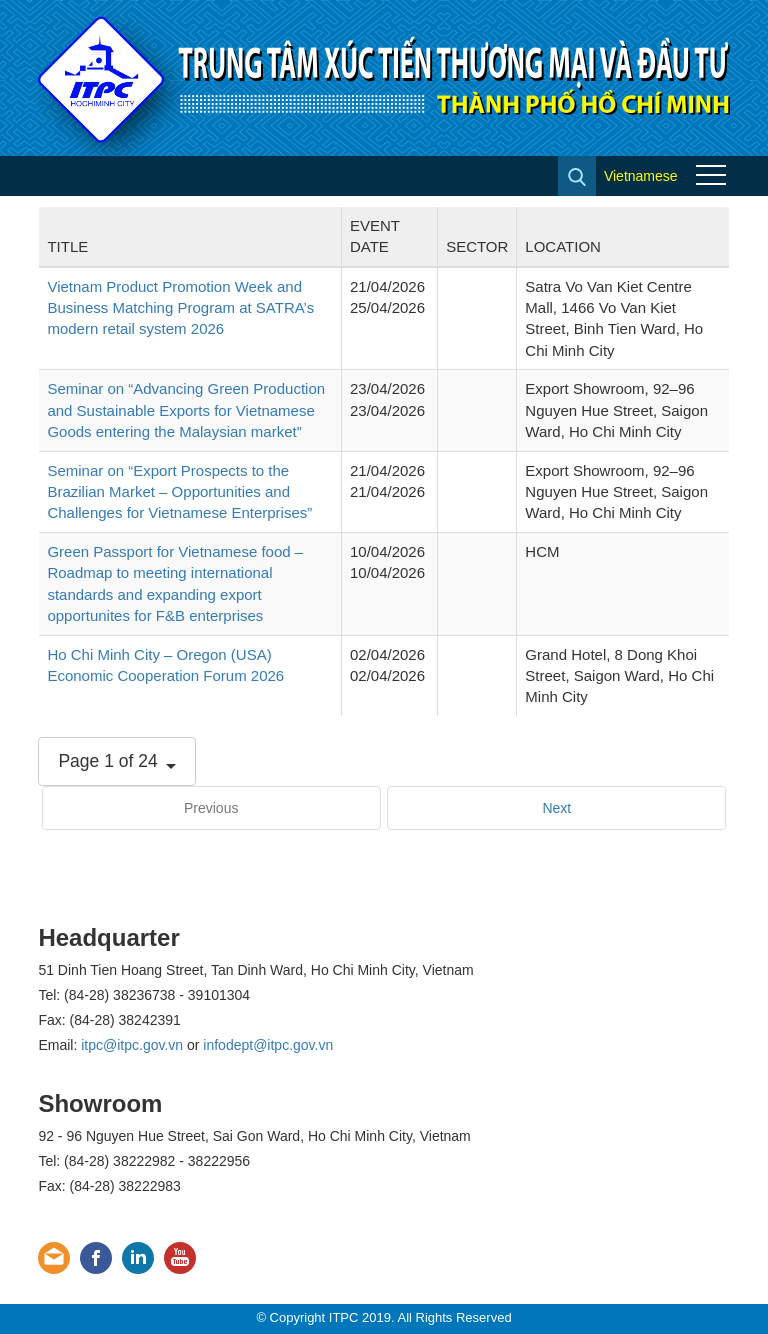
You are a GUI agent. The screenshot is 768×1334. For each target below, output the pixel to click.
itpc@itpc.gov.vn (132, 1045)
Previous (211, 808)
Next (556, 808)
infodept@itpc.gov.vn (268, 1045)
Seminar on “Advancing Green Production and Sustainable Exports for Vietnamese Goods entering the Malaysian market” (186, 410)
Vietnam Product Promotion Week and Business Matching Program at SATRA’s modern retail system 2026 (180, 308)
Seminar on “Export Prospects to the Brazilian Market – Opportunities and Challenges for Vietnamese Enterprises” (179, 492)
